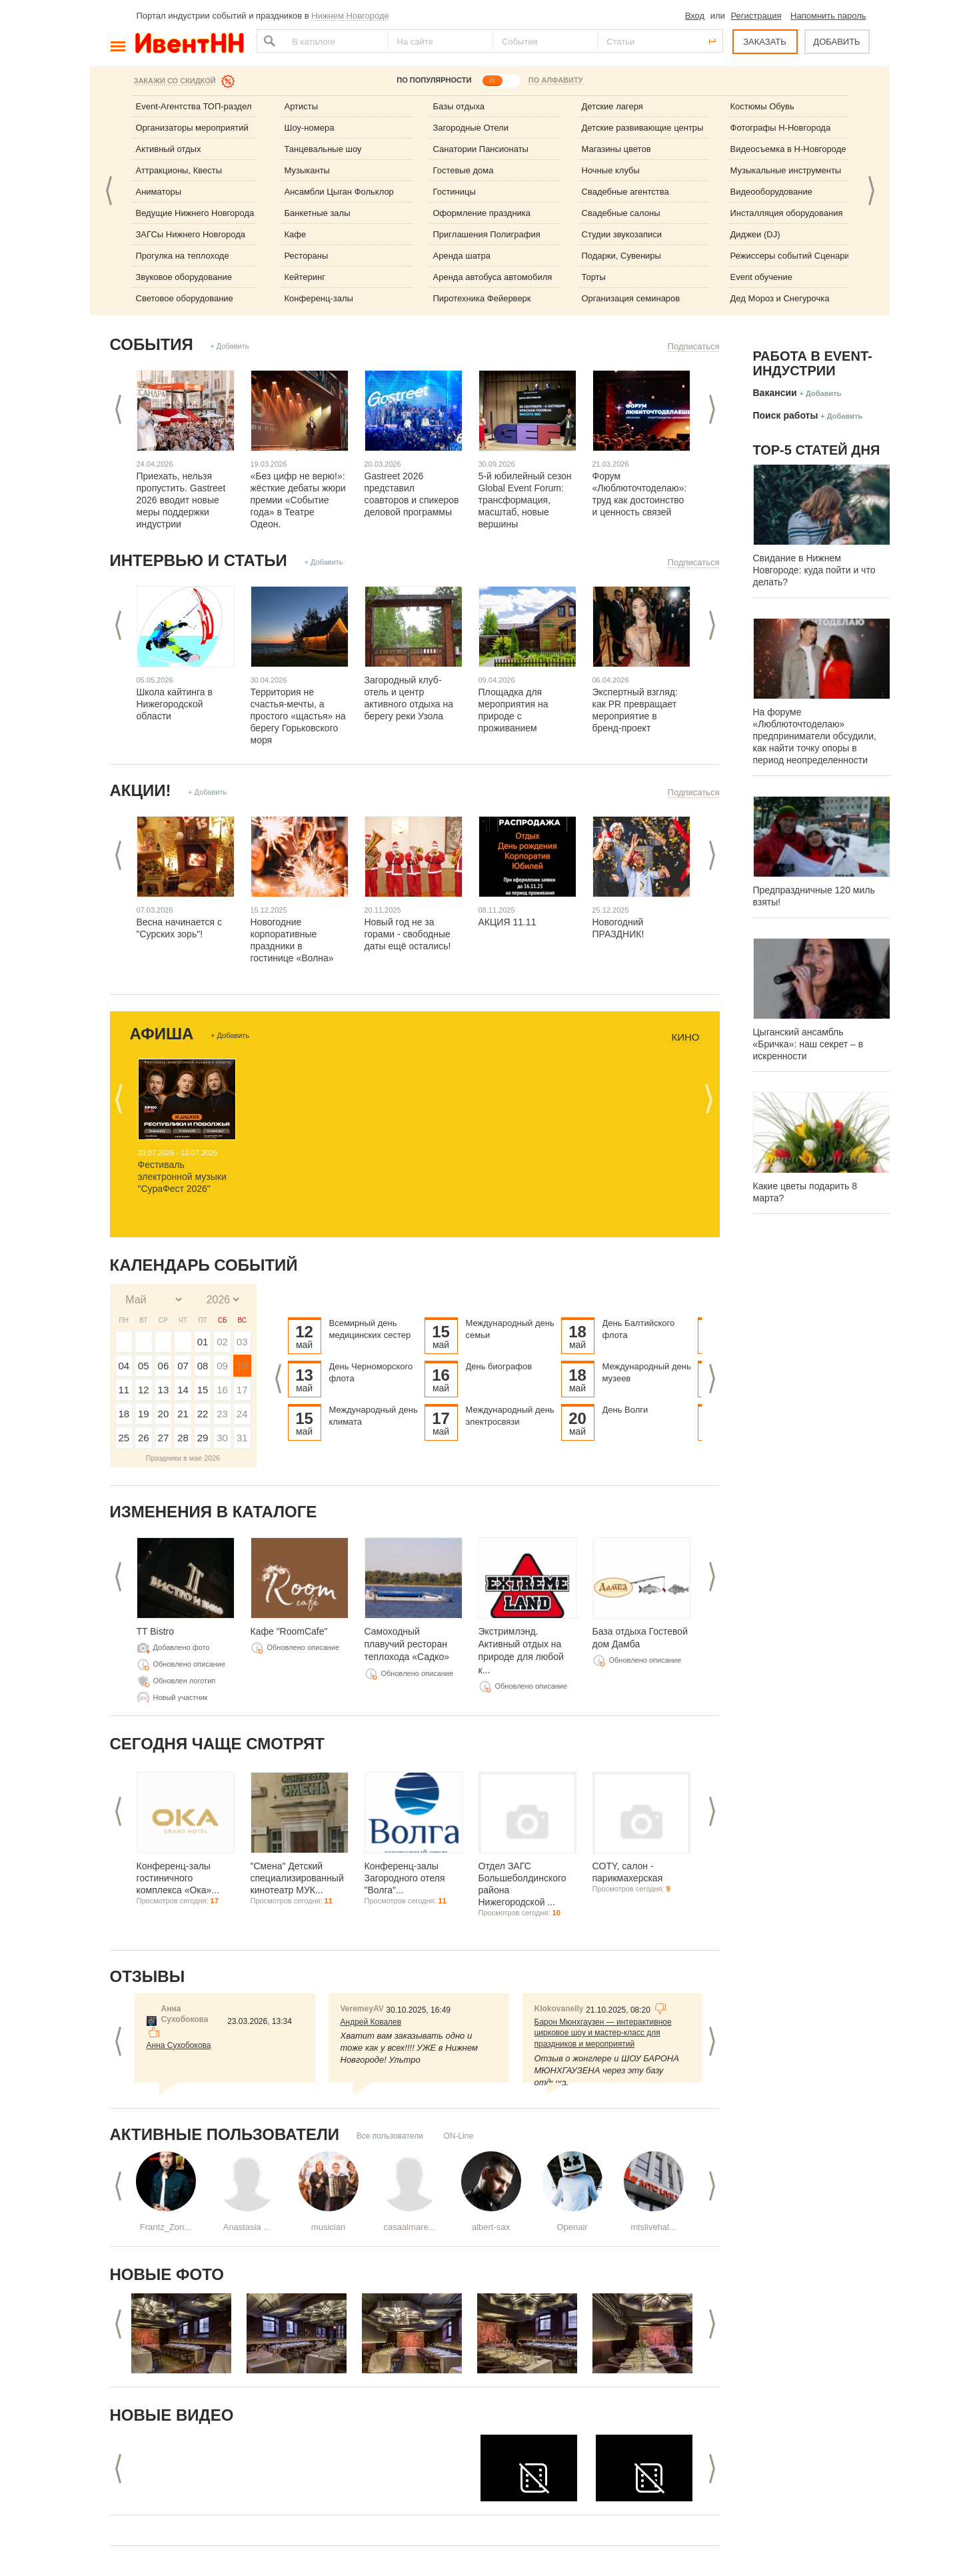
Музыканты (307, 170)
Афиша (162, 1034)
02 (222, 1341)
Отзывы (147, 1976)
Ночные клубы (611, 170)
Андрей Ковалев (371, 2022)
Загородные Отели (470, 128)
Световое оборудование (184, 298)
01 (203, 1341)
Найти (268, 41)
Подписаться (694, 346)
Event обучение (761, 277)
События (151, 344)
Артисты (302, 106)
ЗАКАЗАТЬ (764, 42)
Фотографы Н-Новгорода (780, 128)
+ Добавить (229, 346)
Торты (594, 277)
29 (203, 1437)
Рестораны (307, 256)
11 (123, 1389)
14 (183, 1389)
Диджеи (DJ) (755, 234)
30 (222, 1437)
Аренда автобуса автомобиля (492, 277)
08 (203, 1365)
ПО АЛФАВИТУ (555, 80)
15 (203, 1389)
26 (143, 1437)
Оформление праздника (482, 213)
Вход (694, 16)
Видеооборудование (771, 192)
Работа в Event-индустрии (812, 363)
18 (123, 1413)
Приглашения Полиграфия (486, 234)
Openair (571, 2227)
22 (203, 1413)
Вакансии (775, 392)
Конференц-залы (319, 298)
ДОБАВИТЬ (836, 42)
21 (183, 1413)
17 (242, 1389)
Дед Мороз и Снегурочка (780, 298)
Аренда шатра (462, 256)
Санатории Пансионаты (480, 149)
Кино (685, 1037)
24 (242, 1413)
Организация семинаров (631, 298)
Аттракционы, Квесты (179, 170)
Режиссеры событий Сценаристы (797, 256)
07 (183, 1365)
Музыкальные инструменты (786, 170)
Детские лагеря (612, 106)
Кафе (296, 234)
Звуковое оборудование (184, 277)
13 (163, 1389)
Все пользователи (390, 2136)
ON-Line (458, 2136)
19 (143, 1413)
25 (123, 1437)
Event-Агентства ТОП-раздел (194, 106)
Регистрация (755, 16)
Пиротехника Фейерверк (482, 298)
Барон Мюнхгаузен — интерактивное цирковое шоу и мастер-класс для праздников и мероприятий (603, 2033)
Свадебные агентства (625, 192)
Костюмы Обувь (762, 106)
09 (222, 1365)
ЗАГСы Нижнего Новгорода (191, 234)
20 (163, 1413)
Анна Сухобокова (179, 2045)
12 (143, 1389)
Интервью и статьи (198, 560)
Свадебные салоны (621, 213)
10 (242, 1365)
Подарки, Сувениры (621, 256)
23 (222, 1413)
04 (123, 1365)
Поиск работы (785, 415)
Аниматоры (159, 192)
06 (163, 1365)
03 (242, 1341)
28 (183, 1437)
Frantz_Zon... (165, 2227)
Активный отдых (168, 149)
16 (222, 1389)
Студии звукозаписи (622, 234)
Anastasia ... (247, 2227)
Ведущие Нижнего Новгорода (195, 213)
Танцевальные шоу (323, 149)
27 (163, 1437)
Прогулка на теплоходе (182, 256)
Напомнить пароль (828, 16)
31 (242, 1437)
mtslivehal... (653, 2227)
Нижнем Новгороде (350, 16)
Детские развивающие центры (643, 128)
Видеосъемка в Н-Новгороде (788, 149)
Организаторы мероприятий (192, 128)
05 (143, 1365)
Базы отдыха (459, 106)
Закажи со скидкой (175, 81)
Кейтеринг (305, 277)
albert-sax (491, 2227)
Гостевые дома (463, 170)
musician (328, 2227)
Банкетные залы (318, 213)
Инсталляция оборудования (786, 213)
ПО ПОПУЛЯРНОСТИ (434, 80)
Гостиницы (454, 192)
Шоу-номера (310, 128)
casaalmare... (409, 2227)
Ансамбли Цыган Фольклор (339, 192)
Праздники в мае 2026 (183, 1458)
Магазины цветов (616, 149)
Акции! (140, 790)
